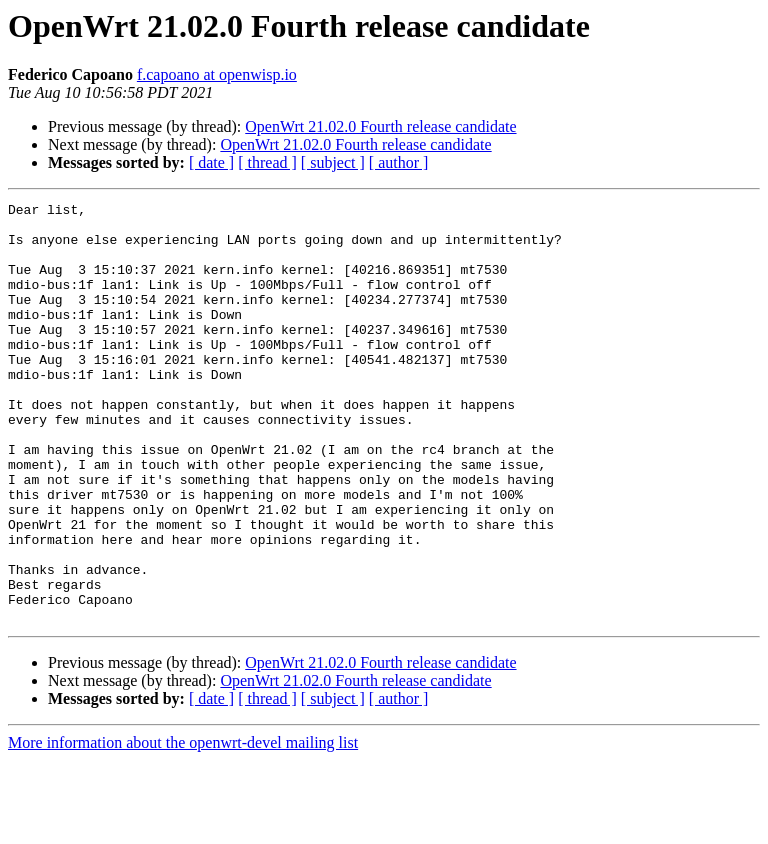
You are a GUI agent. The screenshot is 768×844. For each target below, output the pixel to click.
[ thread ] (267, 162)
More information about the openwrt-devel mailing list (183, 826)
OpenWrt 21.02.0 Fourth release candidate (380, 126)
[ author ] (399, 162)
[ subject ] (333, 162)
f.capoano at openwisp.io (217, 74)
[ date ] (211, 162)
